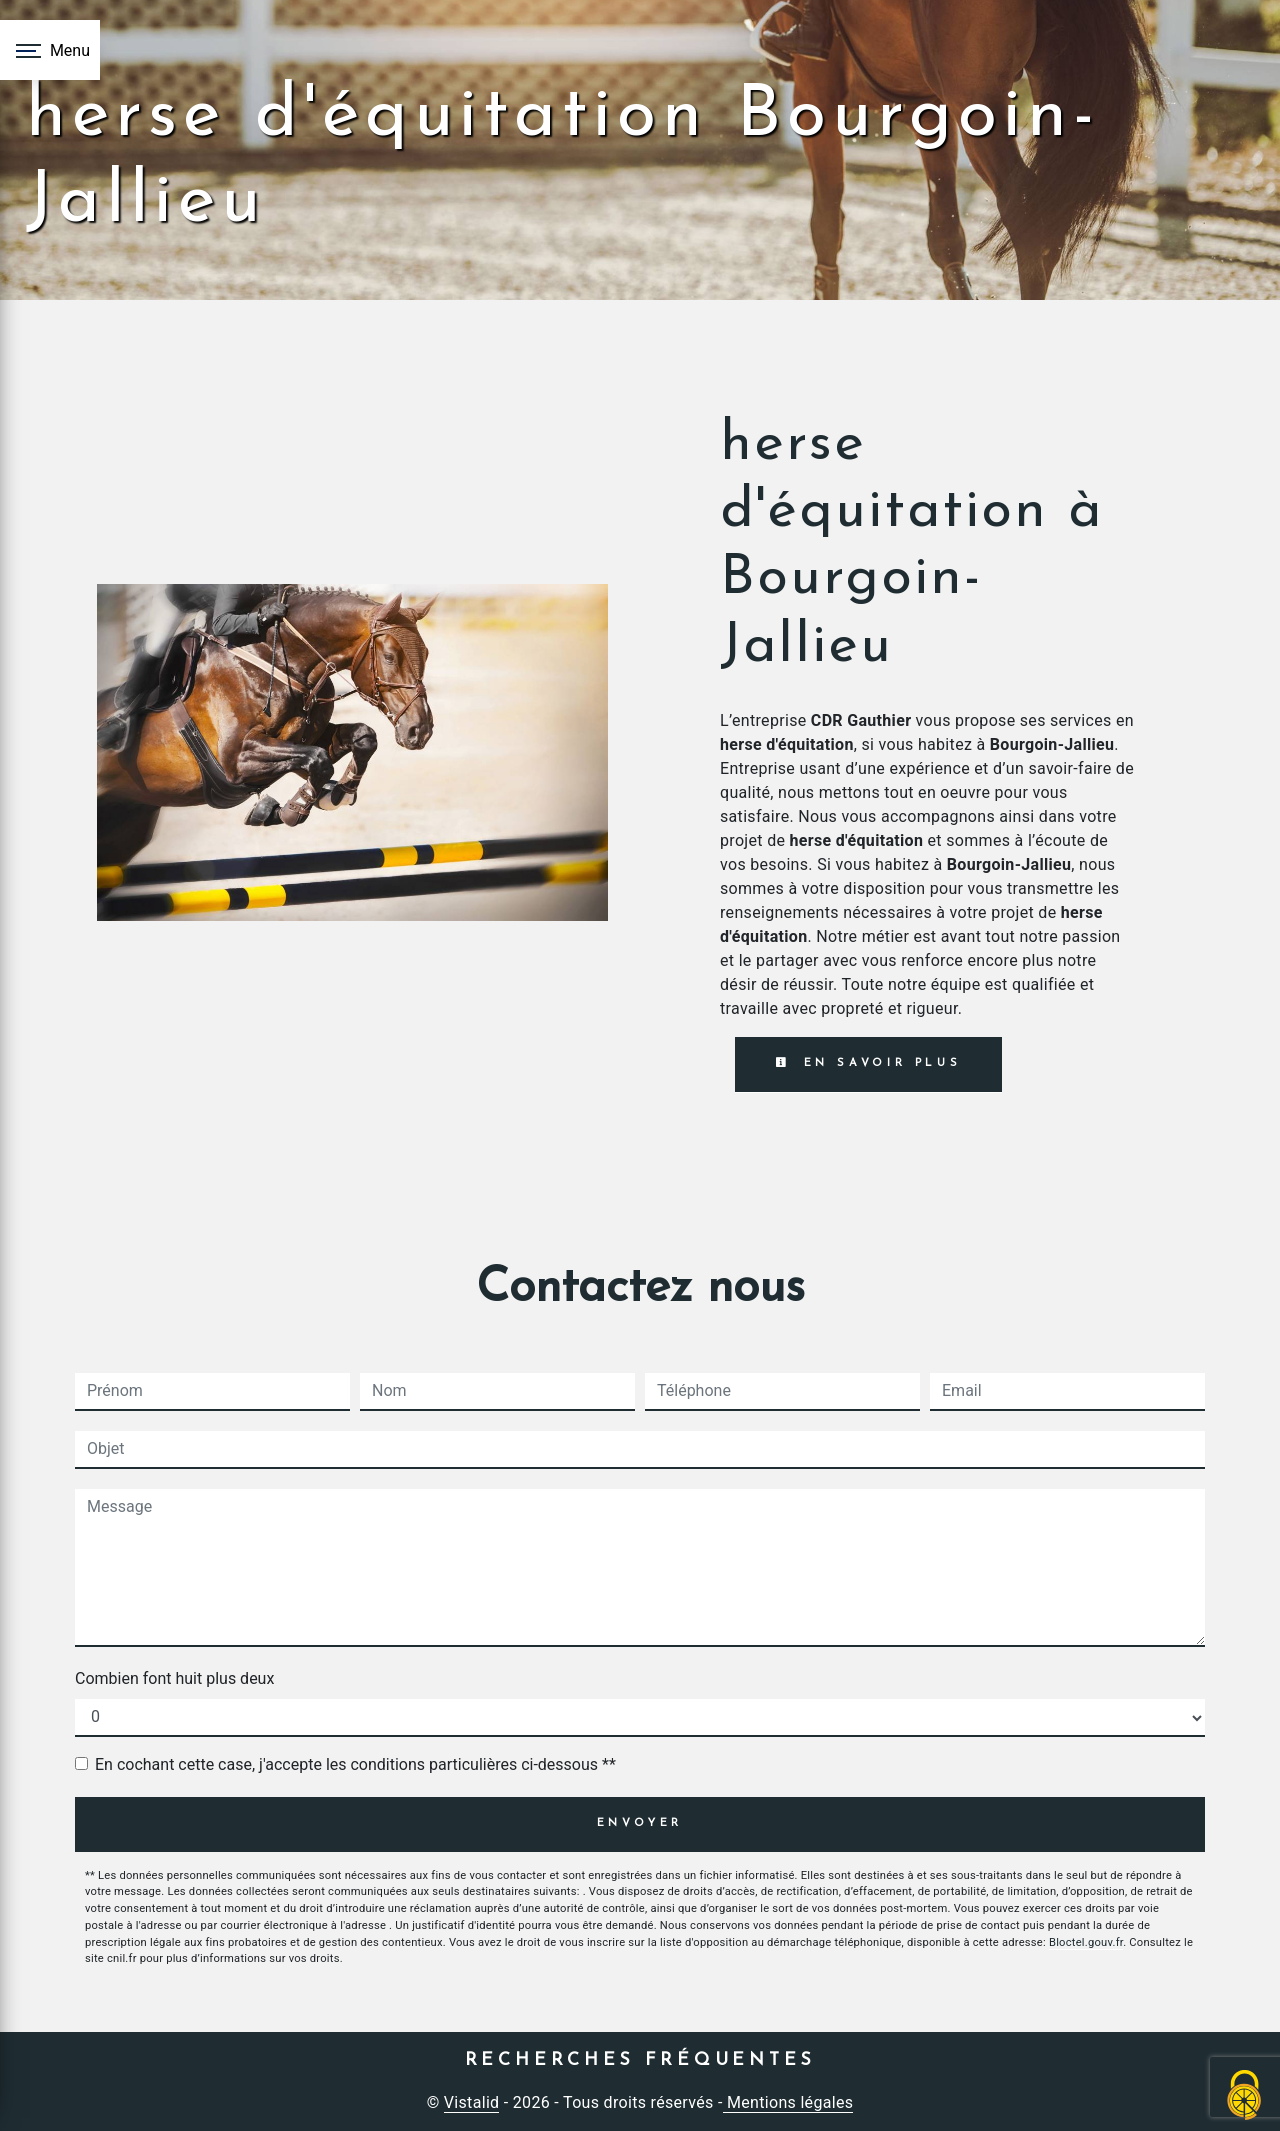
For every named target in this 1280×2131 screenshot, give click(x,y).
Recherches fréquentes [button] (640, 2060)
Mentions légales (788, 2102)
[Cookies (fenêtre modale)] (1245, 2096)
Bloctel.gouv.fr (1086, 1942)
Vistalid (472, 2102)
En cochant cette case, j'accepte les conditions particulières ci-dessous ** (355, 1764)
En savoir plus (868, 1063)
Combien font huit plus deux (174, 1678)
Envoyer (640, 1823)
